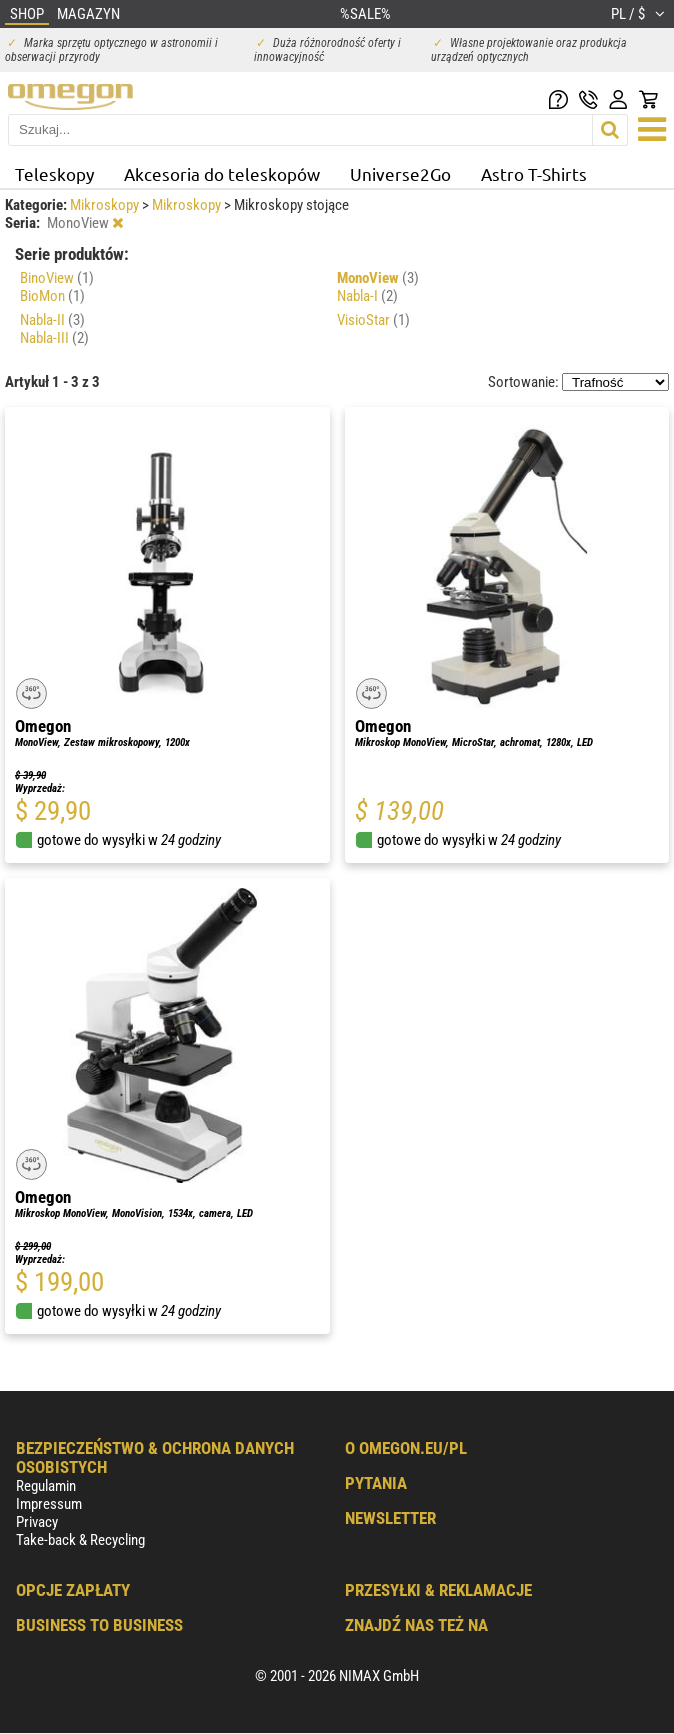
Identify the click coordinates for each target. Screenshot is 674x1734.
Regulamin (46, 1486)
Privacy (37, 1522)
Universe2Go (400, 173)
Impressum (49, 1504)
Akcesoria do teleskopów (222, 173)
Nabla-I (367, 296)
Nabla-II (52, 320)
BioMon (52, 296)
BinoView (57, 278)
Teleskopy (54, 173)
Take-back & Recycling (80, 1540)
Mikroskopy (106, 205)
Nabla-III (54, 338)
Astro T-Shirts (534, 173)
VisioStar (373, 320)
